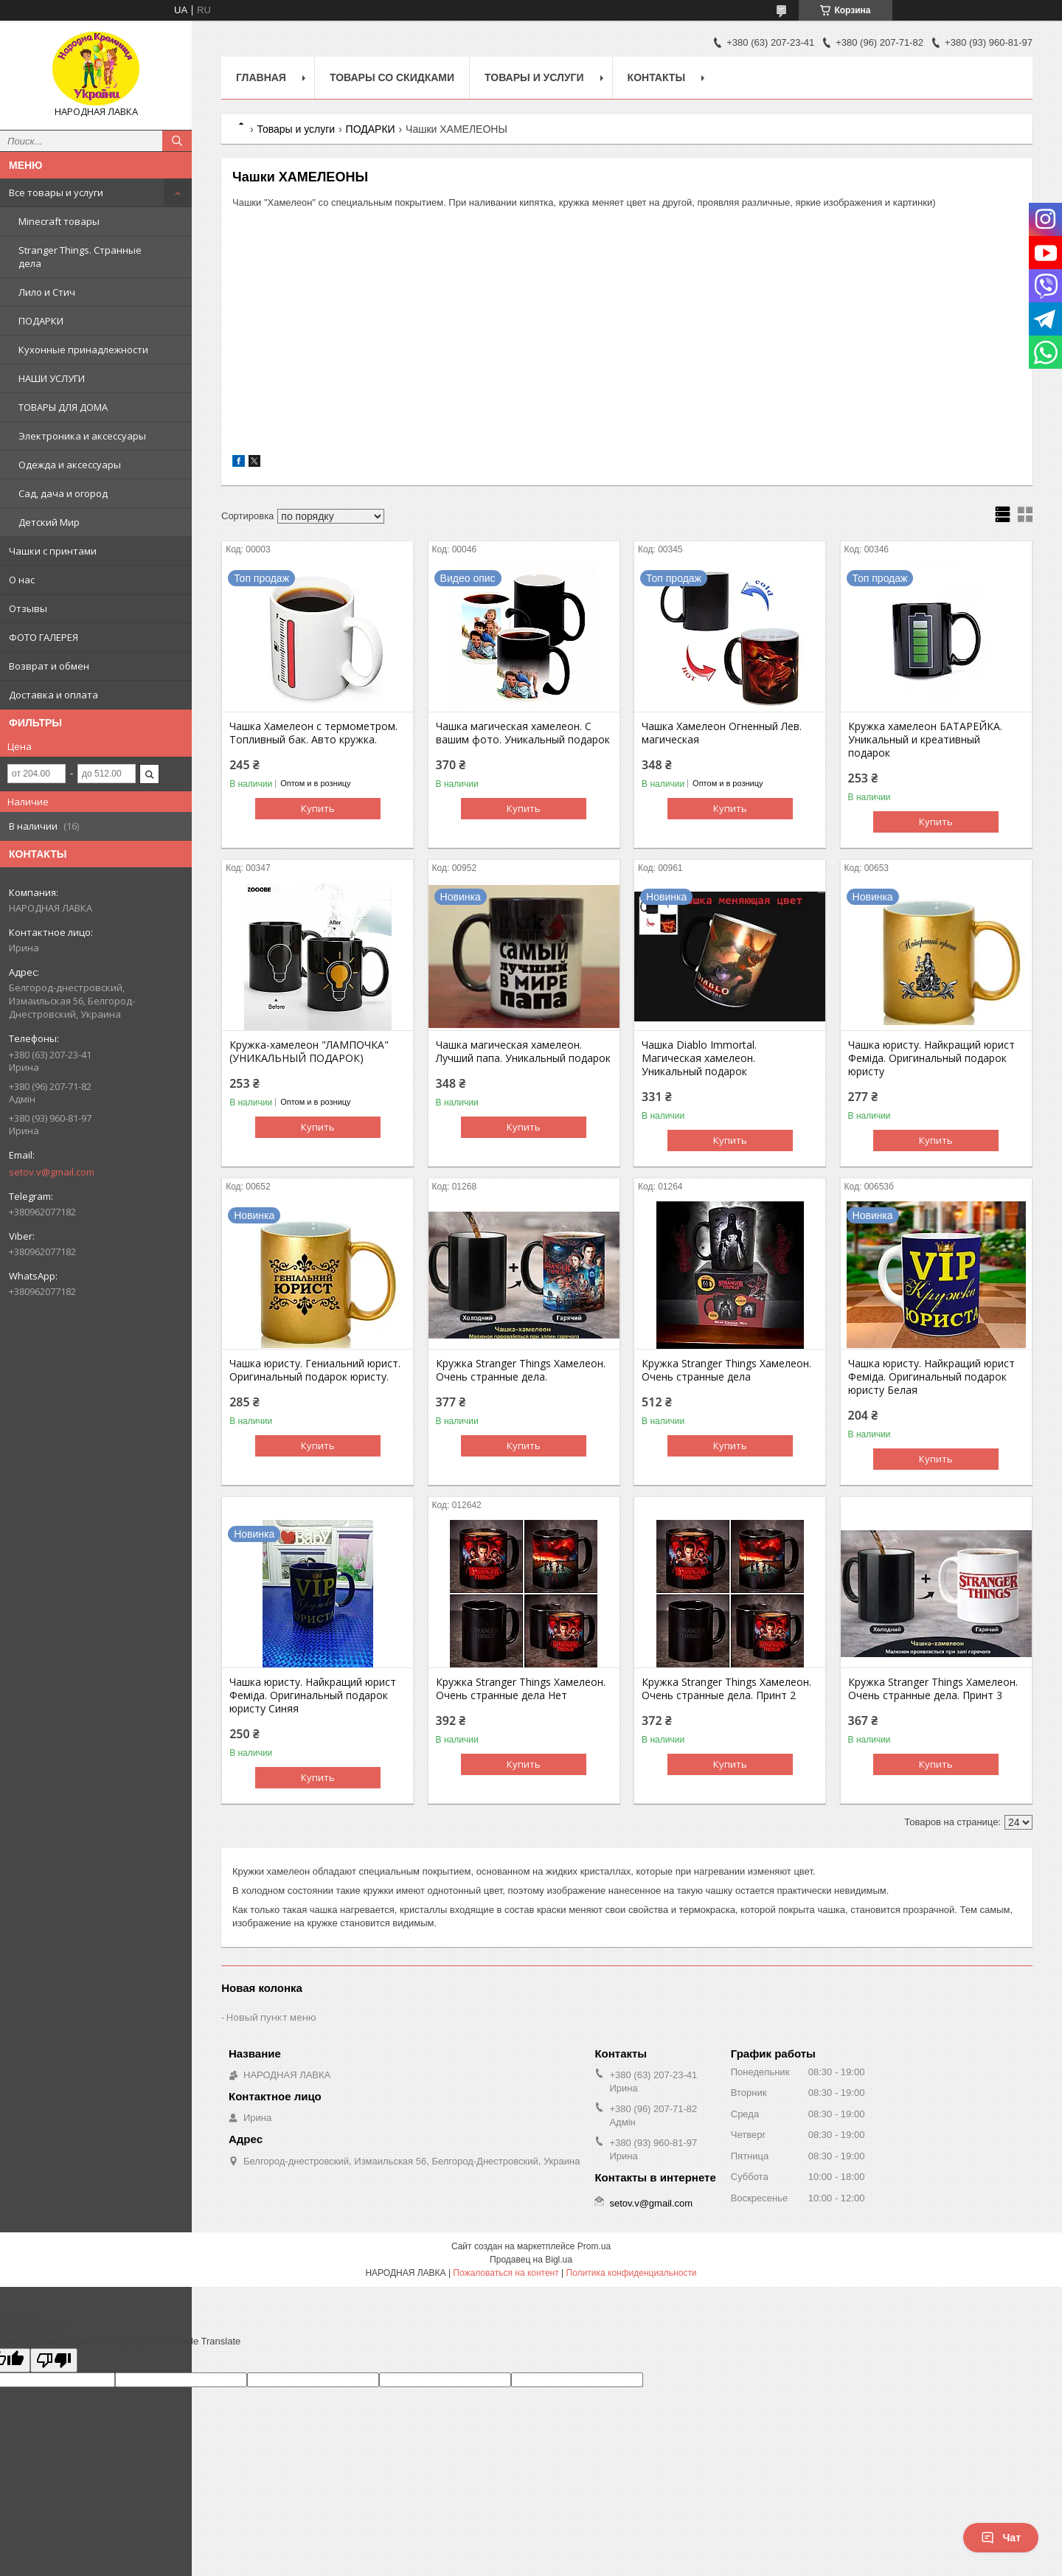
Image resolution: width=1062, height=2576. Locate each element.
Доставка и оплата (53, 694)
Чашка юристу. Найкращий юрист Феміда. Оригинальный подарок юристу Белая (931, 1377)
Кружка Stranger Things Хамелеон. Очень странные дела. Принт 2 (726, 1689)
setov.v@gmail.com (51, 1171)
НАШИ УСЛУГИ (51, 378)
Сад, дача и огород (63, 493)
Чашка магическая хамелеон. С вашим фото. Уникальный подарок (523, 733)
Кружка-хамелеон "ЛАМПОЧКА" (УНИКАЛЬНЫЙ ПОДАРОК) (309, 1051)
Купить (318, 808)
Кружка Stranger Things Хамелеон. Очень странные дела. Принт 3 (933, 1689)
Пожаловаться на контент (505, 2273)
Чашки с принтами (53, 551)
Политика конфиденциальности (631, 2273)
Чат (1001, 2537)
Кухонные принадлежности (83, 349)
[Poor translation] (53, 2360)
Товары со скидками (392, 77)
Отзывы (28, 608)
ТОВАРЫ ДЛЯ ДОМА (63, 407)
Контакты (656, 77)
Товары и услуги (534, 77)
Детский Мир (49, 522)
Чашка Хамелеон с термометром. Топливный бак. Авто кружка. (313, 733)
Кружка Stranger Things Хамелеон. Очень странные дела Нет (520, 1689)
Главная (261, 77)
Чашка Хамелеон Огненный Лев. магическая (722, 733)
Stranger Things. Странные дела (80, 256)
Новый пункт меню (271, 2017)
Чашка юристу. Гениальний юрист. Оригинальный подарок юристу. (314, 1370)
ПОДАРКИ (40, 320)
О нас (22, 579)
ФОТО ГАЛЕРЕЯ (43, 637)
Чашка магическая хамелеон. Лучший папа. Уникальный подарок (523, 1051)
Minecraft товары (59, 221)
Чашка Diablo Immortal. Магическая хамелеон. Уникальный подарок (699, 1058)
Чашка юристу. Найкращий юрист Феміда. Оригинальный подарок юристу (931, 1058)
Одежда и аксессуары (69, 464)
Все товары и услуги (56, 192)
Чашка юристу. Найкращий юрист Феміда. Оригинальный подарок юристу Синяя (312, 1695)
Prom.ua (594, 2246)
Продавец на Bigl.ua (531, 2259)
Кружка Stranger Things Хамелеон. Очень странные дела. (520, 1370)
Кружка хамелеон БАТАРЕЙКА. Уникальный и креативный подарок (925, 740)
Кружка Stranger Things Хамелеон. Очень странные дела (726, 1370)
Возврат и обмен (49, 666)
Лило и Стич (46, 292)
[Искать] (177, 141)
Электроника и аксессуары (82, 435)
